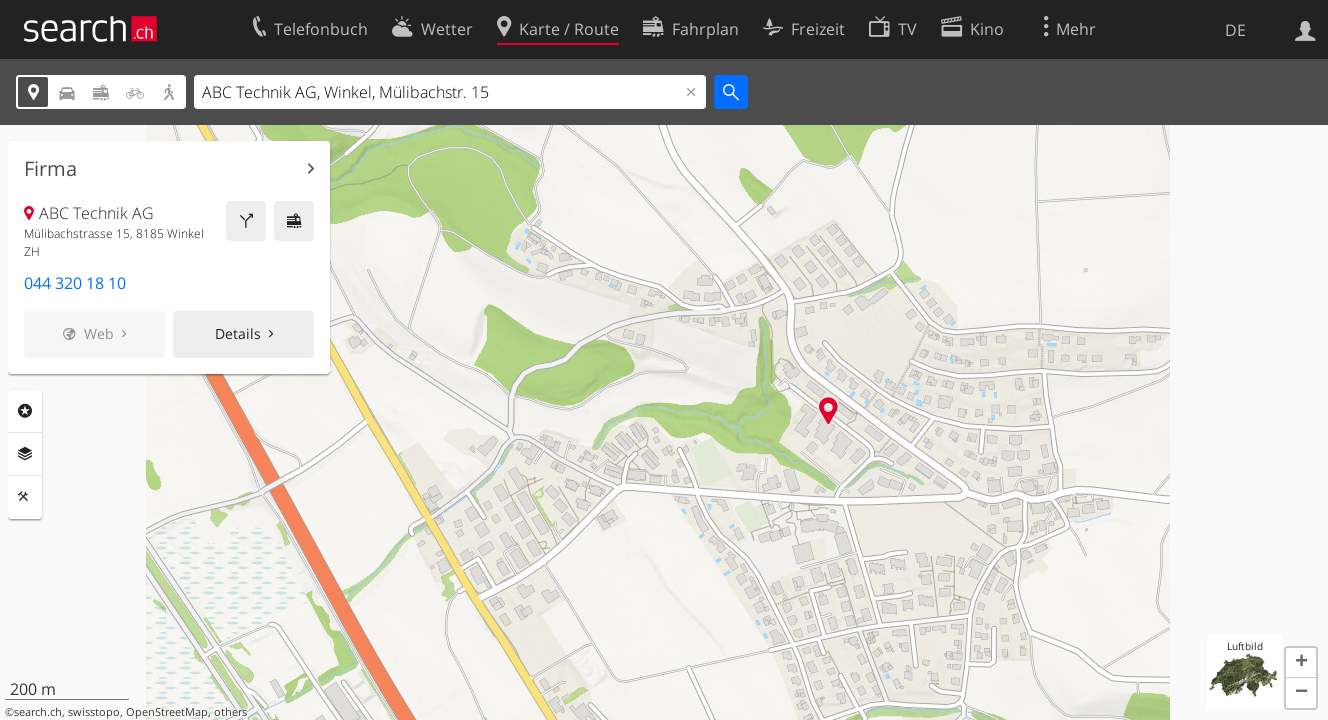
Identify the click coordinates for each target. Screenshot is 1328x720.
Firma (50, 169)
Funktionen (25, 497)
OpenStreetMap (167, 712)
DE (1235, 30)
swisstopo (94, 712)
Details (238, 333)
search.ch (38, 712)
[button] (1301, 663)
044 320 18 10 (75, 283)
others (230, 712)
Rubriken (25, 411)
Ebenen (25, 454)
